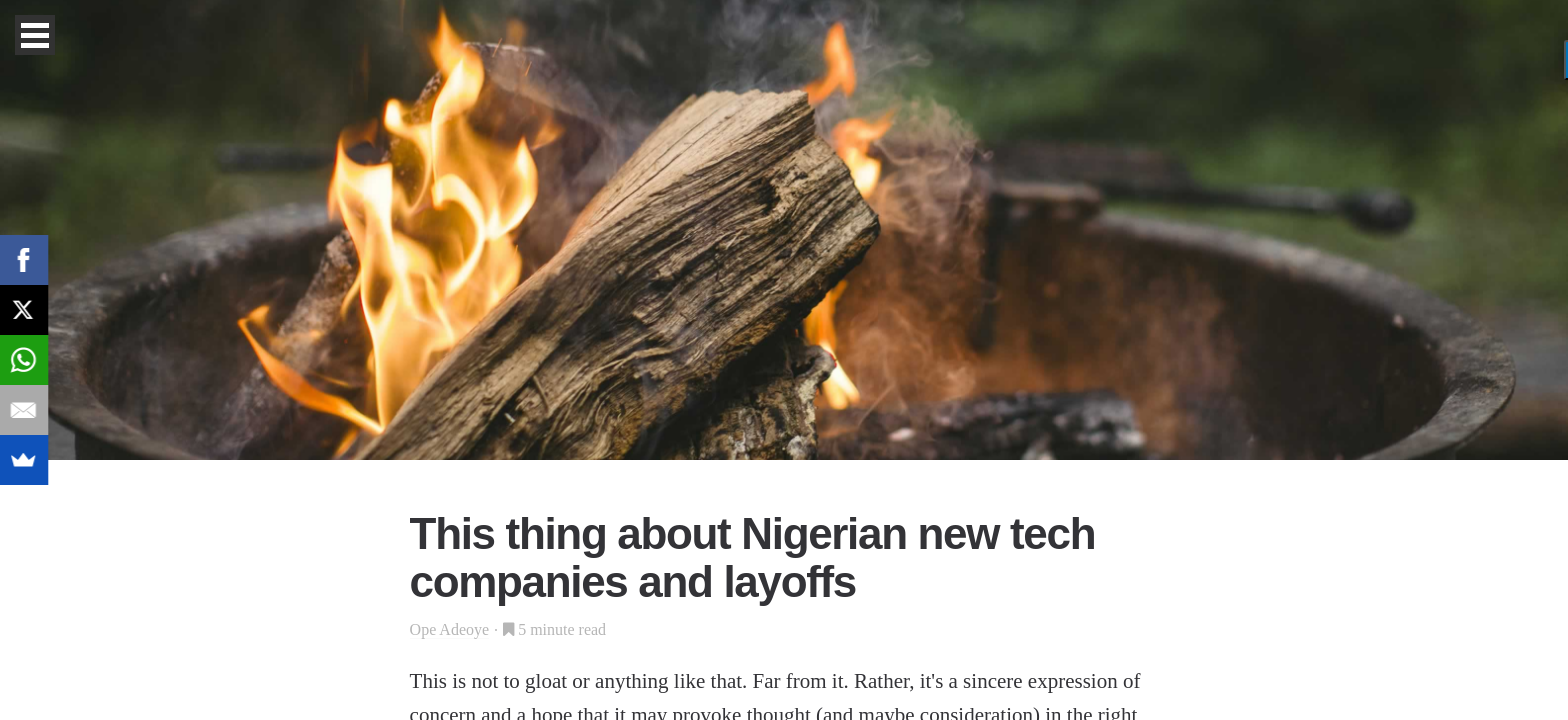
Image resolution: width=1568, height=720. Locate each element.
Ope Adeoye (450, 629)
